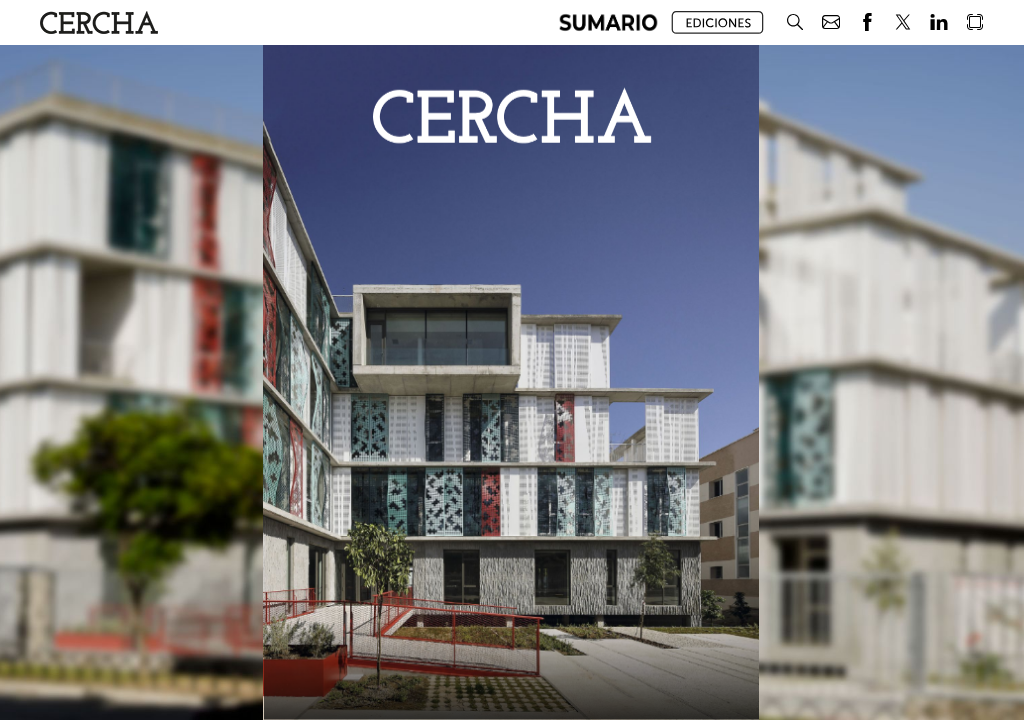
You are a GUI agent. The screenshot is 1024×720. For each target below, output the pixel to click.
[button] (608, 22)
